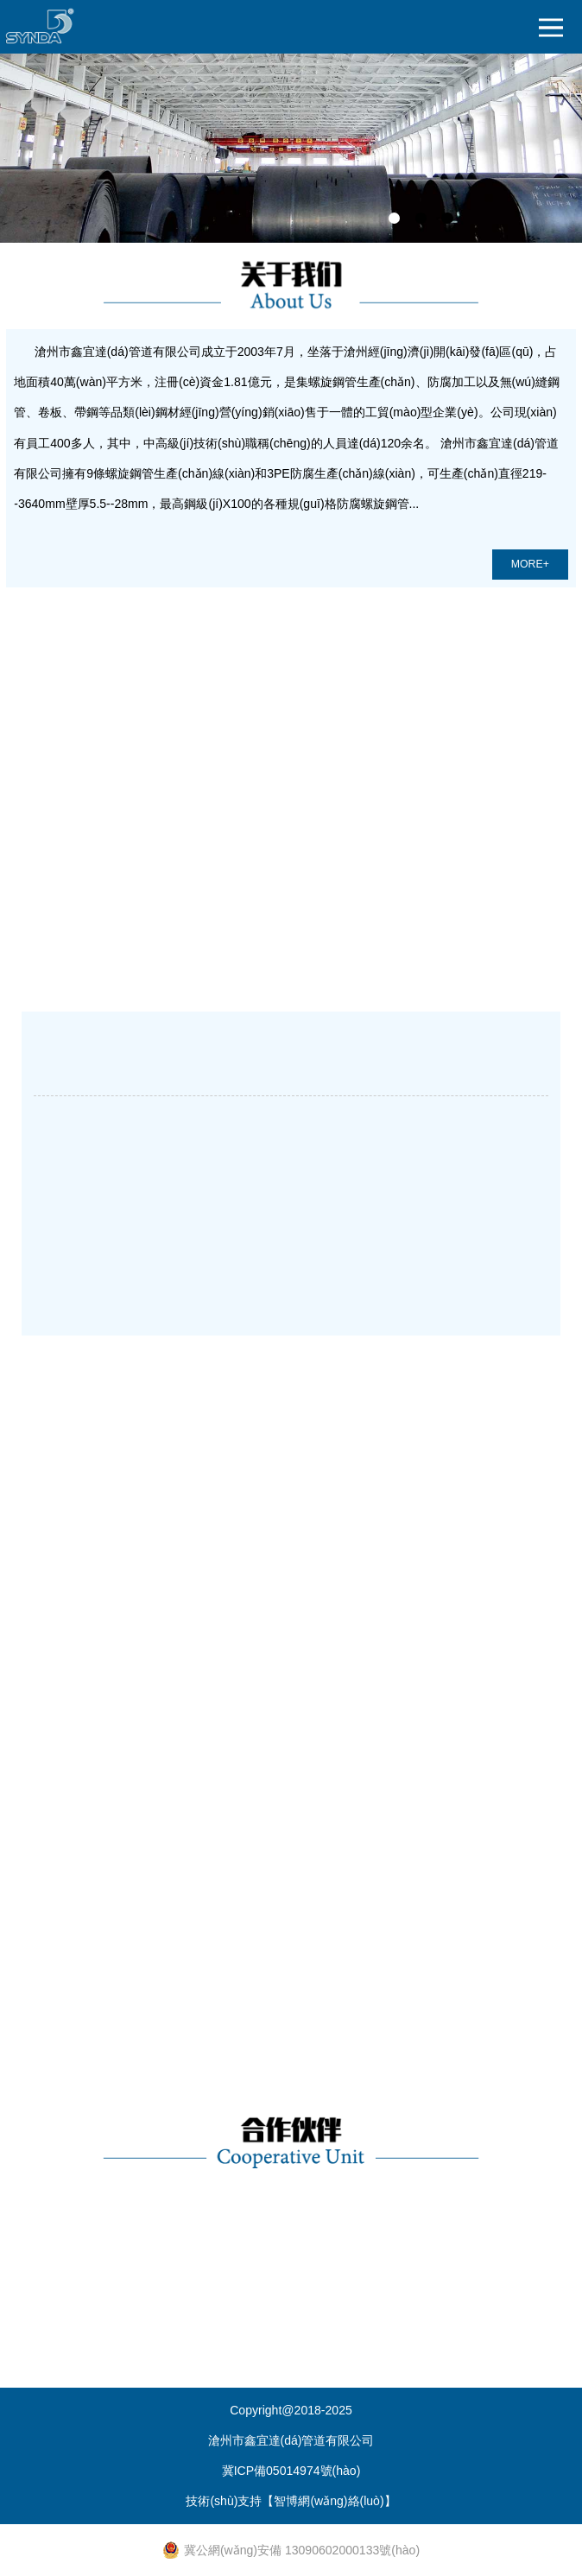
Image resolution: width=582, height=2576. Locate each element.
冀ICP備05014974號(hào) (291, 2471)
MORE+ (530, 564)
